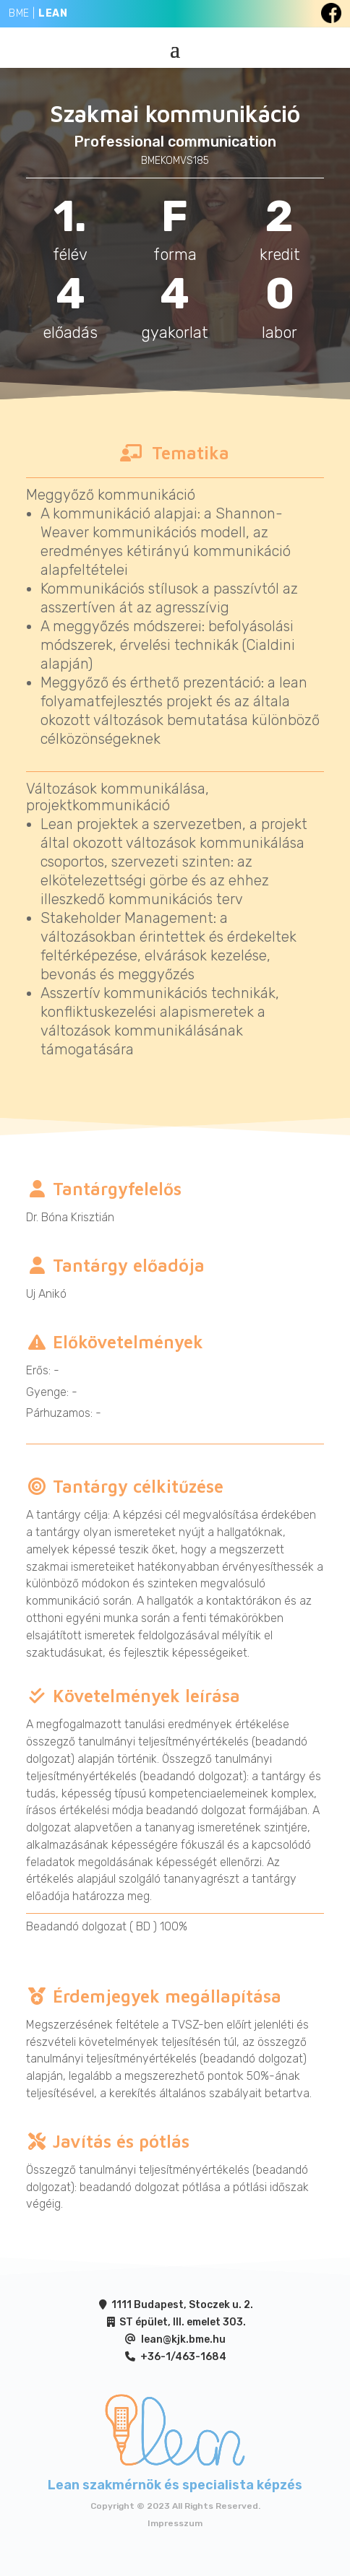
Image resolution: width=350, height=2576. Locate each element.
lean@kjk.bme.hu (183, 2339)
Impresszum (175, 2523)
